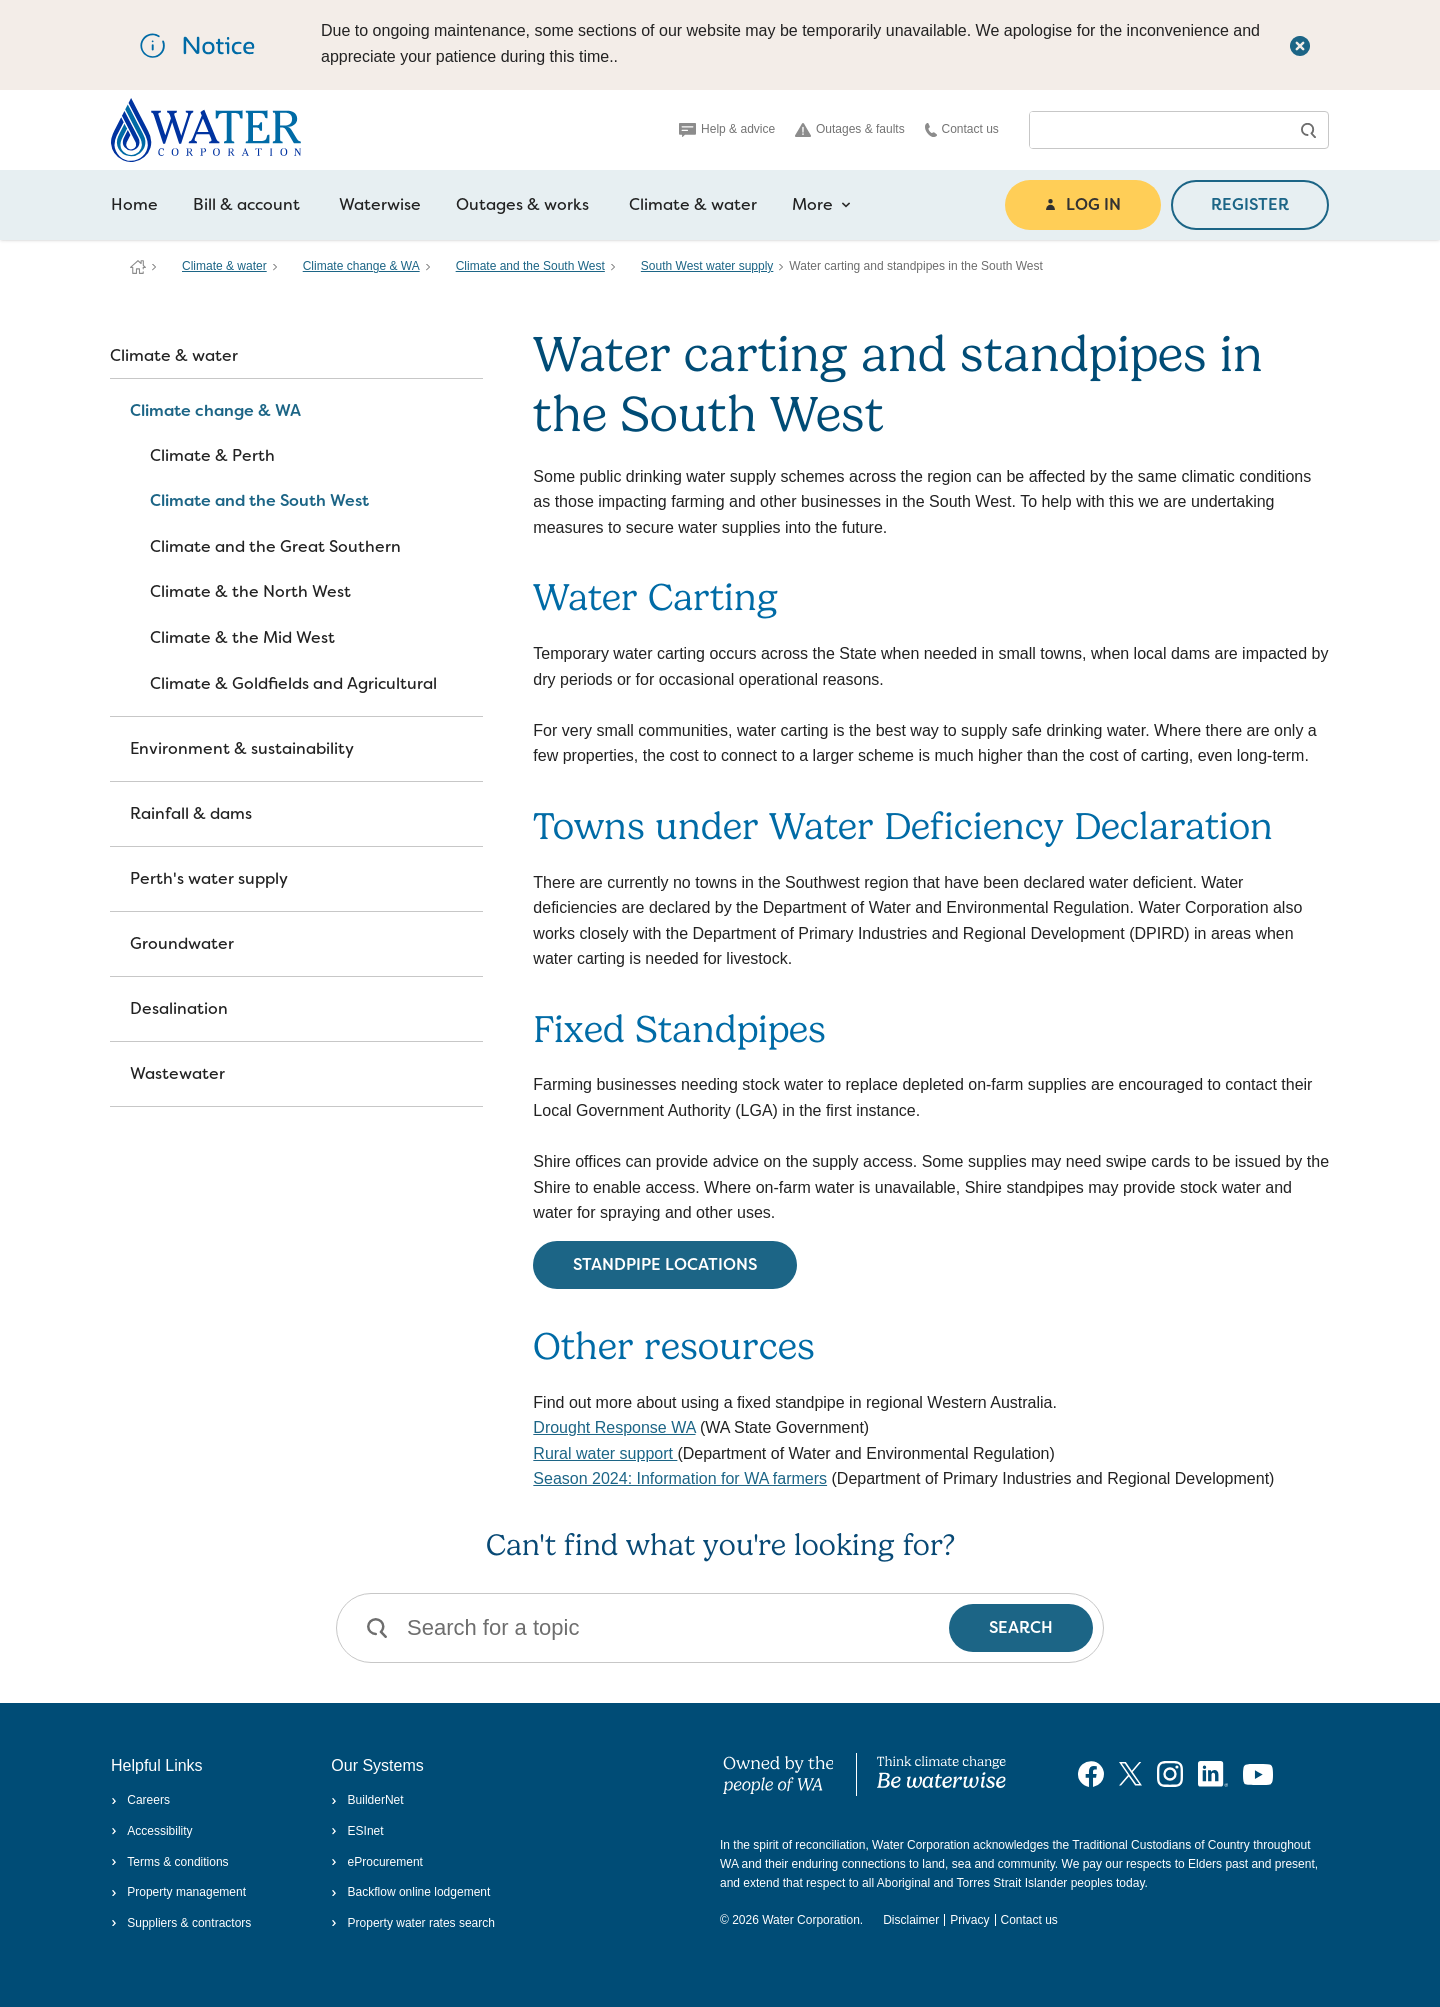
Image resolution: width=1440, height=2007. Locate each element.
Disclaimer (911, 1920)
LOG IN (1083, 204)
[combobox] (1159, 130)
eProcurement (377, 1862)
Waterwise (380, 204)
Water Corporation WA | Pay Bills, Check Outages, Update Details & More (138, 267)
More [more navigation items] (821, 205)
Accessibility (152, 1831)
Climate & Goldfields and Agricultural (293, 683)
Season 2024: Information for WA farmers (680, 1478)
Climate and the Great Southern (275, 546)
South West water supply (707, 266)
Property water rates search (413, 1923)
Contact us (962, 129)
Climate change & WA (361, 266)
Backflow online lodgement (410, 1892)
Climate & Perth (212, 455)
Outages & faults (850, 129)
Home (134, 204)
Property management (178, 1892)
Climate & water (693, 204)
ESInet (357, 1831)
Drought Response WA (614, 1427)
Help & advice (727, 129)
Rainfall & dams (191, 813)
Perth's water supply (209, 878)
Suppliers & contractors (181, 1923)
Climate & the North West (250, 591)
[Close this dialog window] (1300, 45)
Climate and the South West (530, 266)
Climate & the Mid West (242, 637)
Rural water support (605, 1453)
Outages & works (522, 204)
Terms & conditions (170, 1862)
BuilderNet (367, 1800)
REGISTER (1250, 204)
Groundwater (182, 943)
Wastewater (177, 1073)
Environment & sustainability (242, 748)
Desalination (179, 1008)
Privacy (969, 1920)
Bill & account (246, 204)
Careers (140, 1800)
